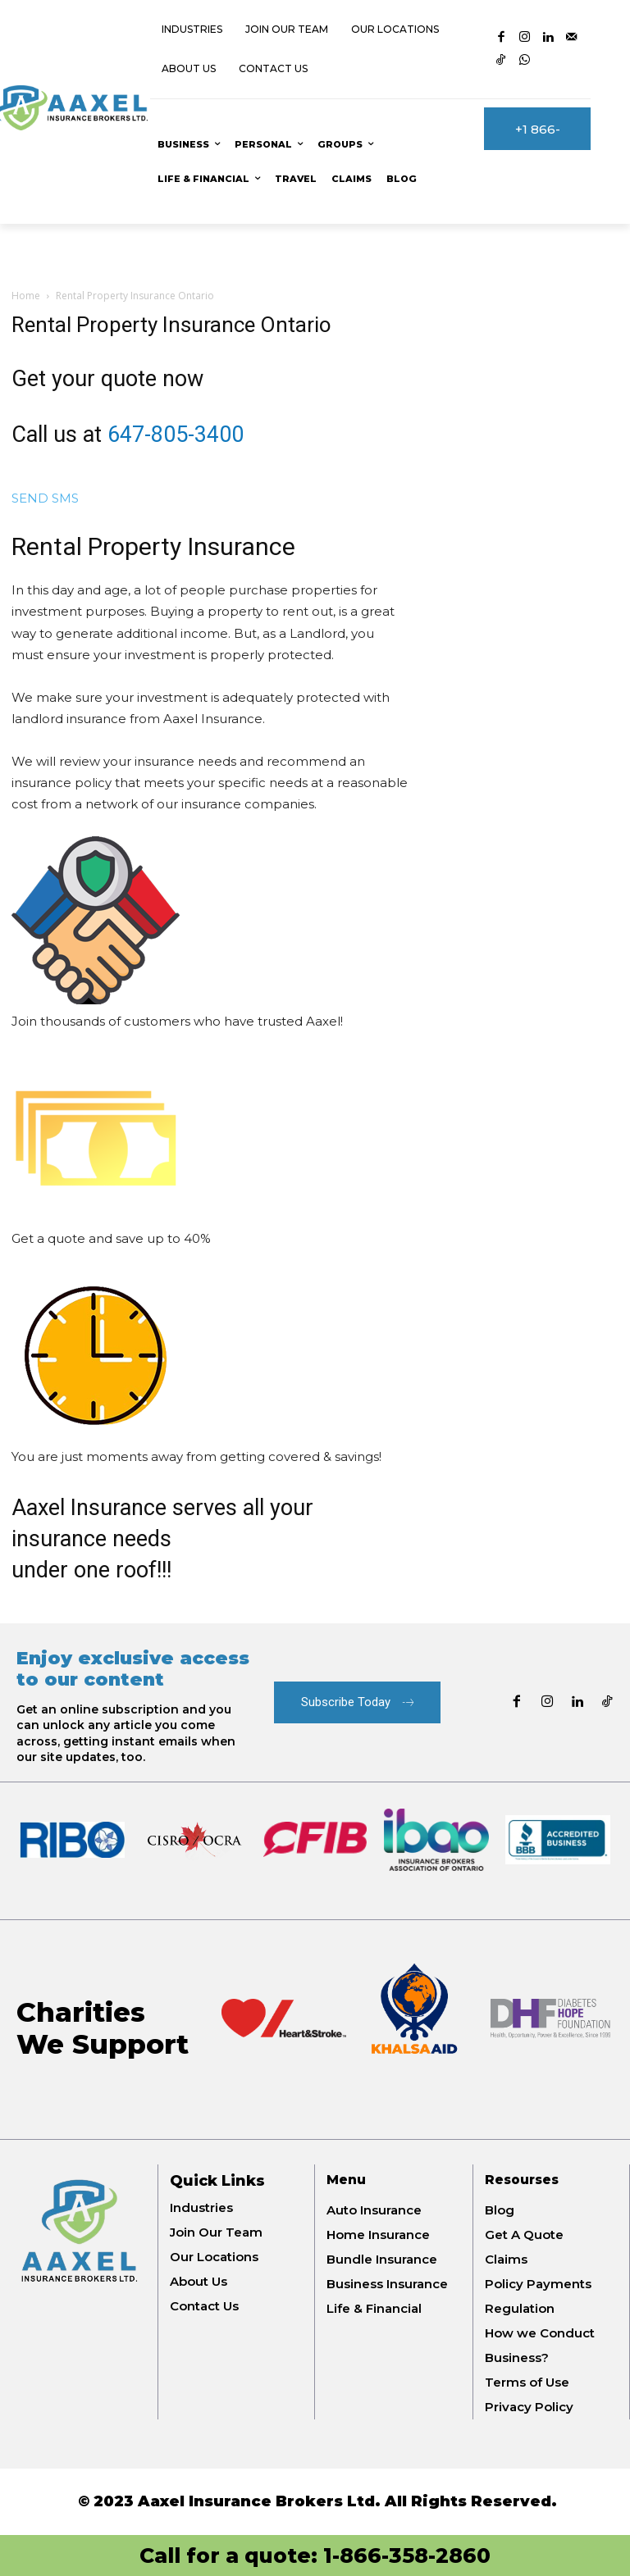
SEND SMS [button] (45, 498)
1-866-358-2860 (407, 2555)
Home (25, 296)
